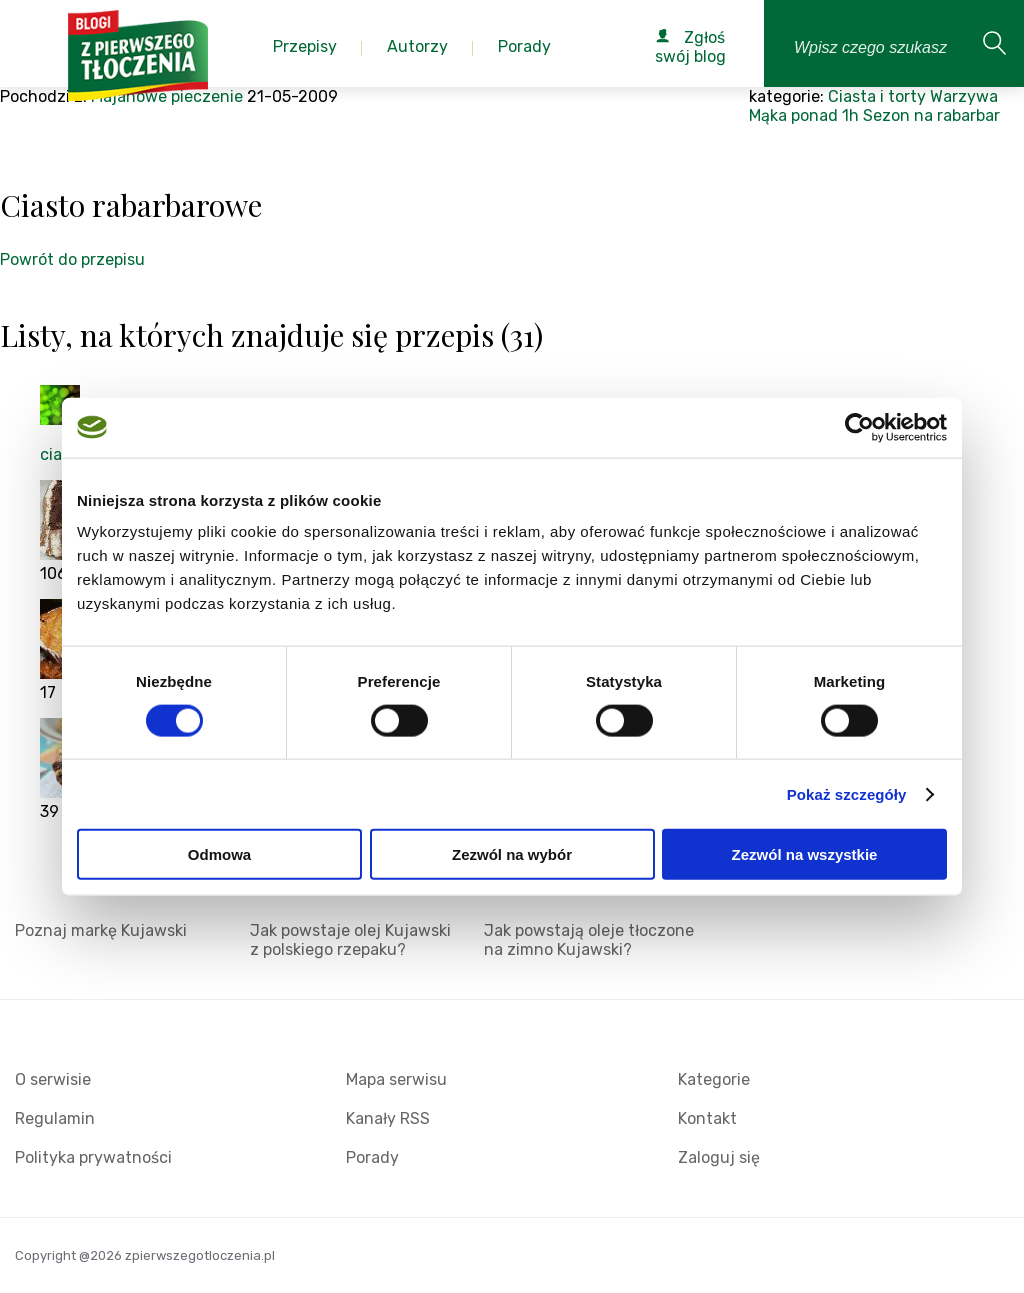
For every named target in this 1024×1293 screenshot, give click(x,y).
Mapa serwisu (396, 1079)
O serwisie (53, 1079)
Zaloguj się (719, 1157)
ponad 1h (825, 115)
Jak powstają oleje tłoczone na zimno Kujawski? (589, 940)
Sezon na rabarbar (931, 115)
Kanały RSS (388, 1118)
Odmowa (219, 854)
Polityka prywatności (93, 1157)
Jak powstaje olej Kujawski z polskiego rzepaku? (350, 940)
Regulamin (55, 1118)
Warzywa (964, 96)
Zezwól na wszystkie (805, 854)
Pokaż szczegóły (847, 793)
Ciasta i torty (877, 96)
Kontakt (707, 1118)
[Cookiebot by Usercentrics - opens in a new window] (859, 427)
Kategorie (714, 1079)
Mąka (768, 115)
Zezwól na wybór (512, 854)
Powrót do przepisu (72, 259)
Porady (372, 1157)
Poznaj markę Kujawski (101, 930)
